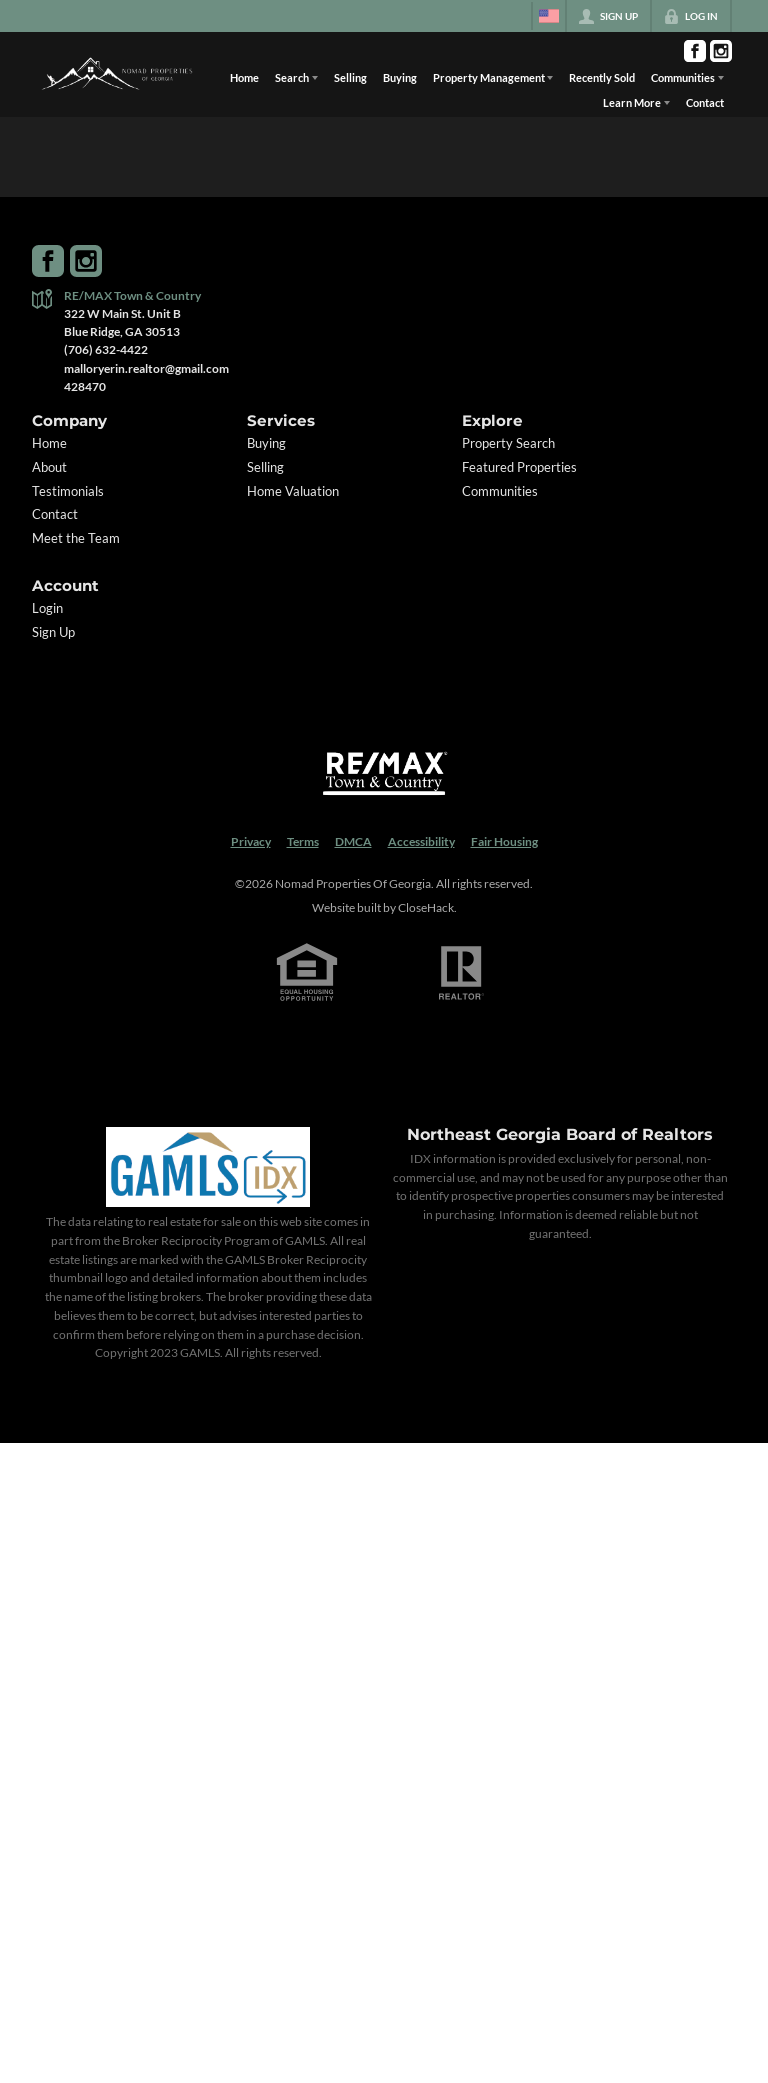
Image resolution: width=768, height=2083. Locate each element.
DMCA (353, 841)
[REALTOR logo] (462, 973)
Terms (303, 841)
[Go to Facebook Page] (695, 51)
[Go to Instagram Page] (721, 51)
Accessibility (421, 841)
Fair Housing (504, 841)
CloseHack (426, 907)
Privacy (251, 841)
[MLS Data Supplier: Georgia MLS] (207, 1167)
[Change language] (549, 16)
